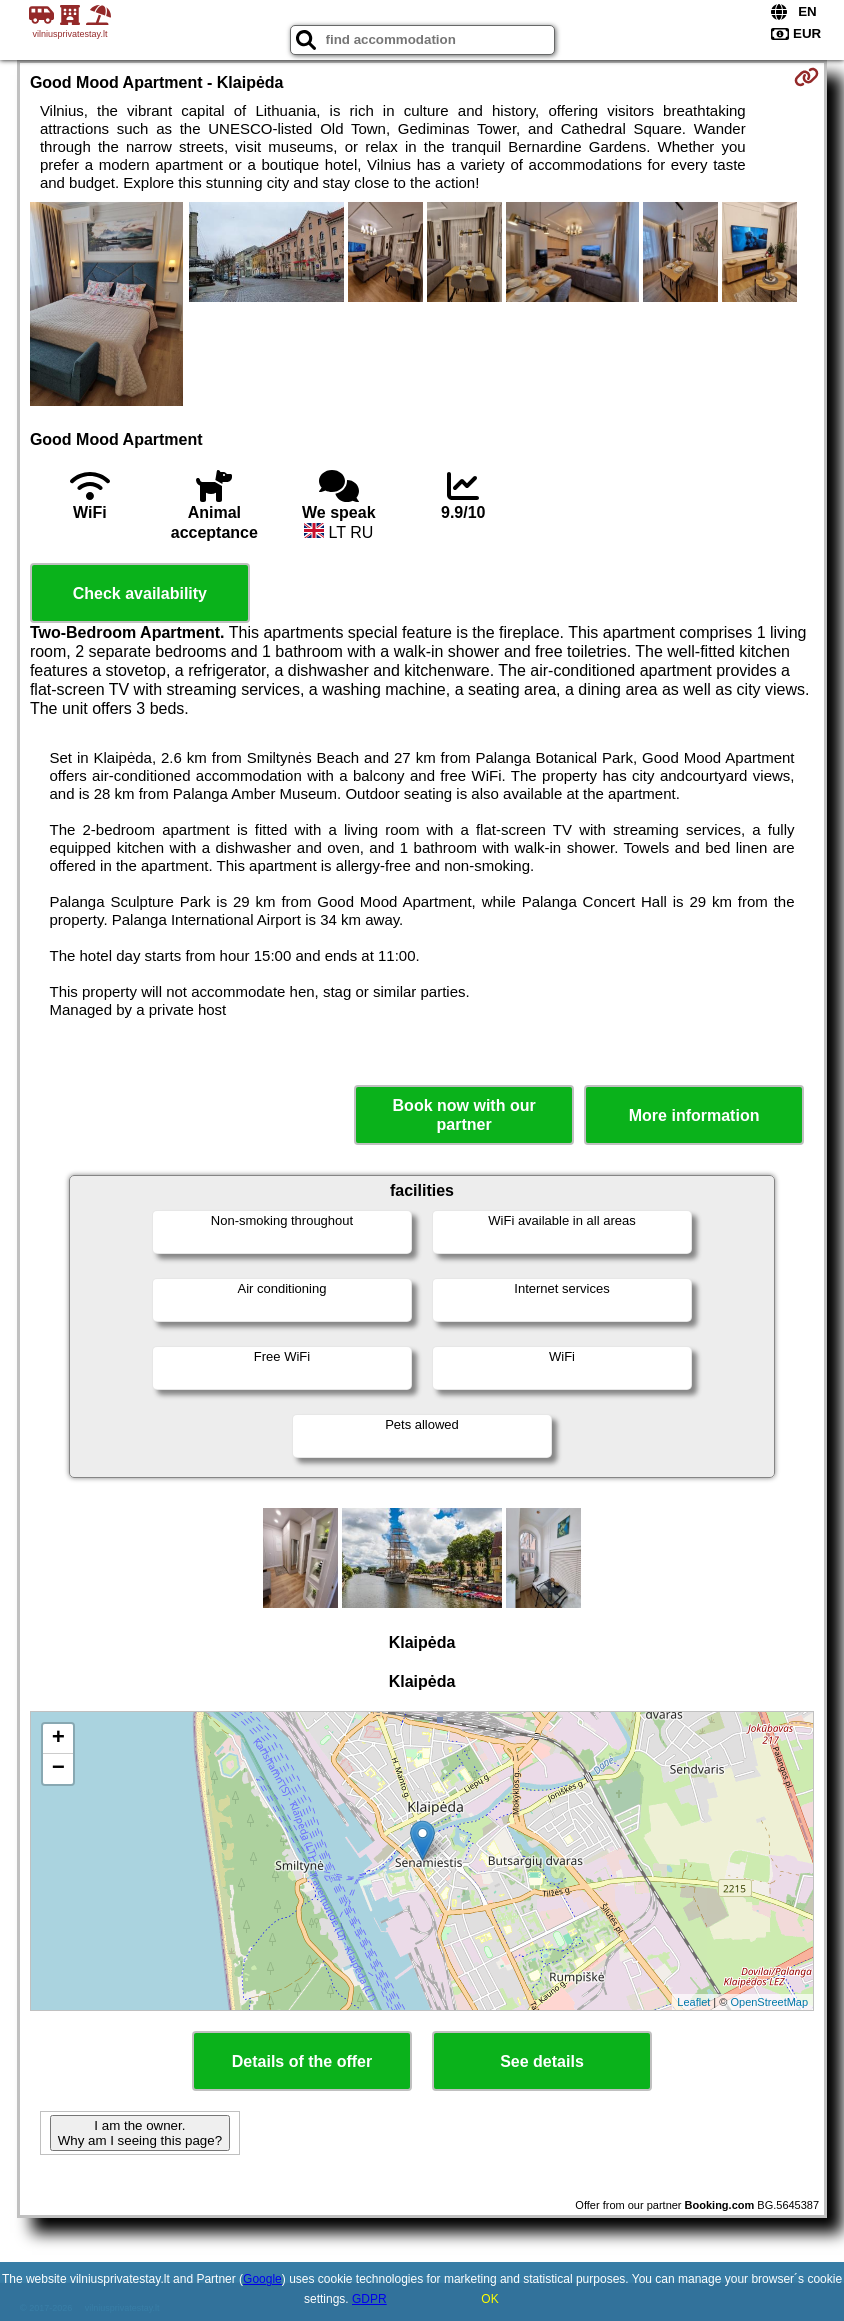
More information (694, 1115)
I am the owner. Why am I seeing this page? (140, 2133)
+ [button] (58, 1739)
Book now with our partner (464, 1115)
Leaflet (693, 2002)
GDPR (369, 2299)
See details (542, 2061)
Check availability (140, 593)
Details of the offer (302, 2061)
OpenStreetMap (769, 2002)
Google (262, 2279)
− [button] (58, 1769)
